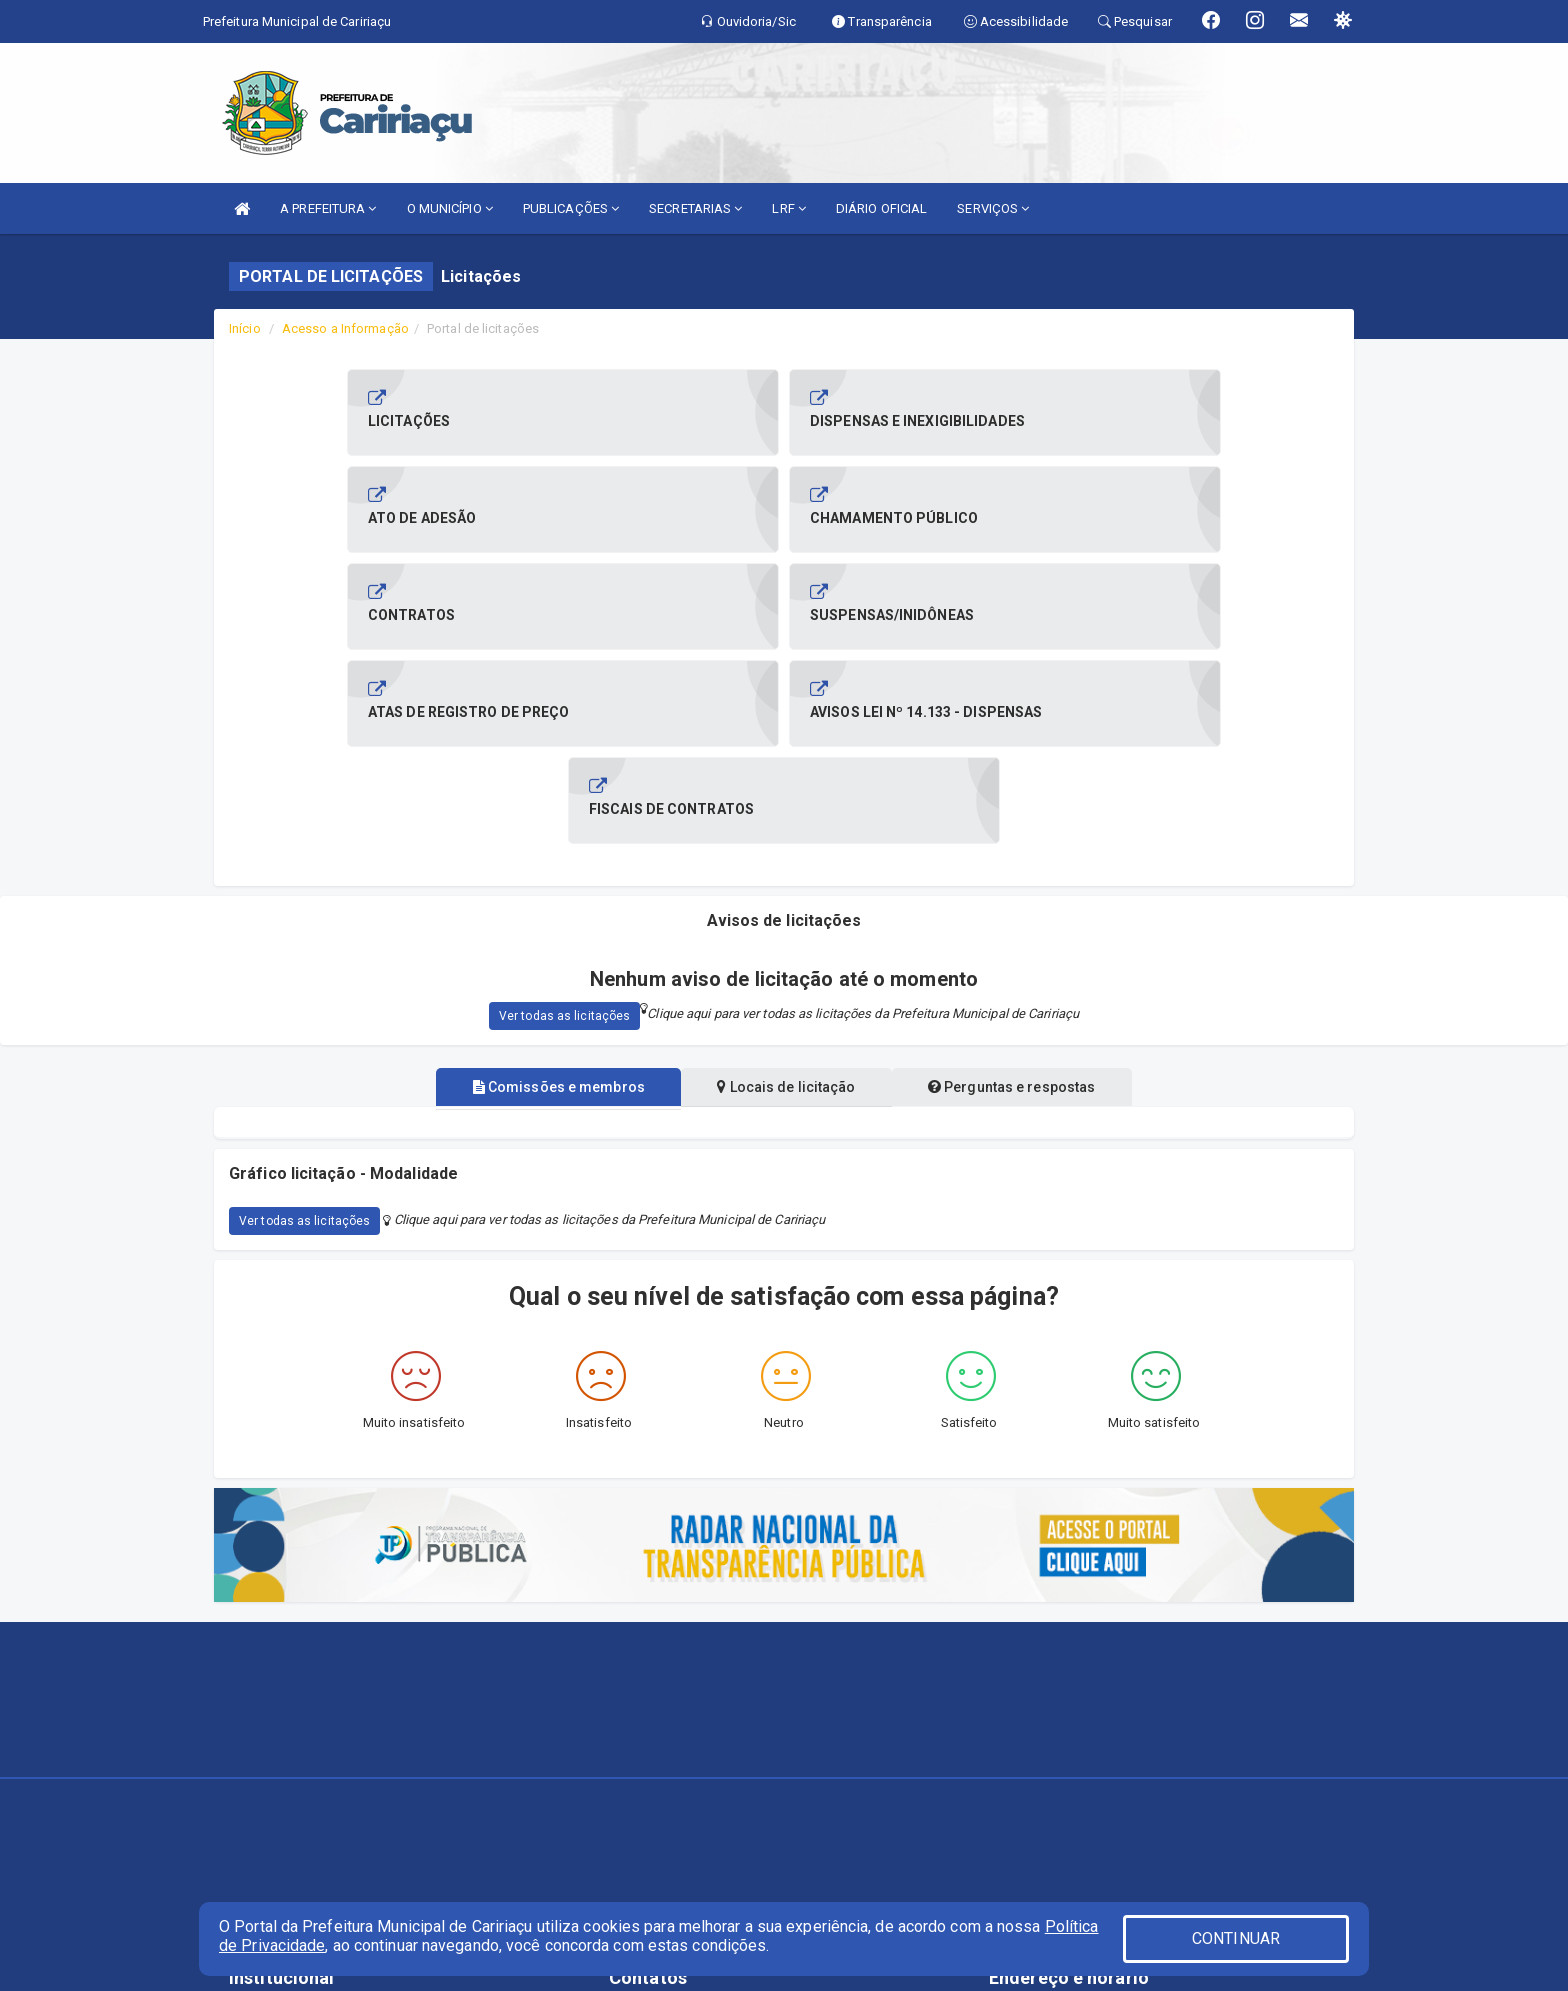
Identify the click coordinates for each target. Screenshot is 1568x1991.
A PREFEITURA (328, 208)
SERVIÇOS (993, 208)
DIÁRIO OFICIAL (881, 208)
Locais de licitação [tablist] (786, 893)
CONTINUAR (1236, 1938)
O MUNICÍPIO (450, 208)
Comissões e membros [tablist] (547, 893)
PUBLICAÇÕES (571, 208)
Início (245, 328)
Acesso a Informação (345, 328)
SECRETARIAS (695, 208)
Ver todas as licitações (564, 822)
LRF (789, 208)
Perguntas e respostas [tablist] (1022, 893)
